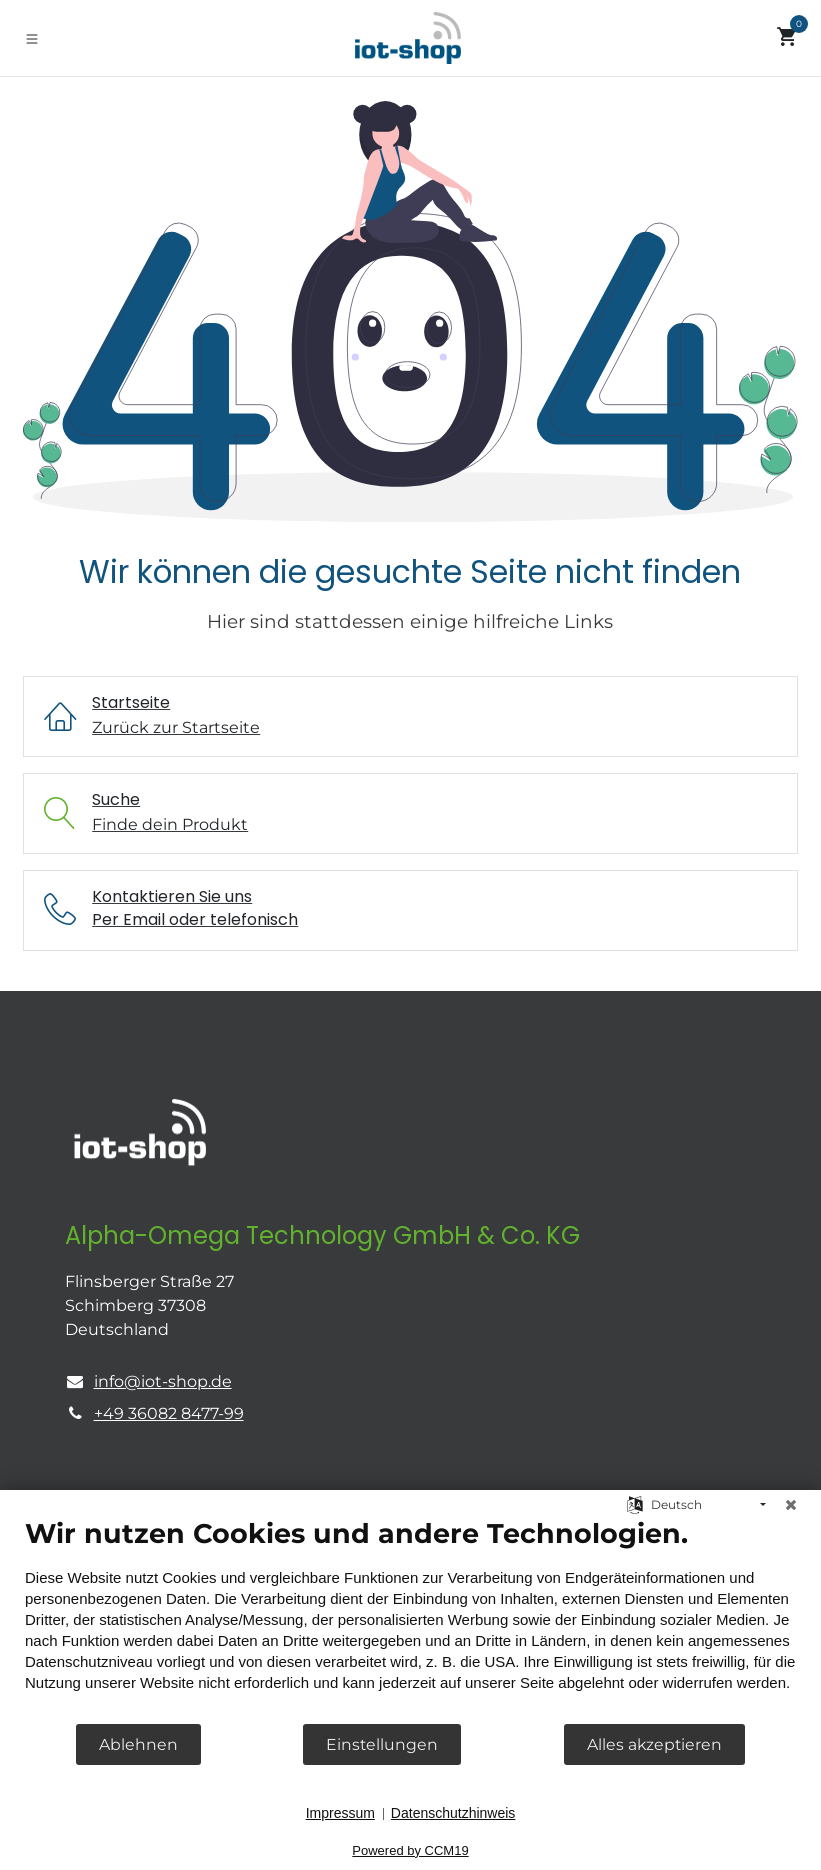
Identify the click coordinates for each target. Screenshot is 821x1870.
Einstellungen (382, 1744)
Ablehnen (138, 1744)
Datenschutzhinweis (453, 1813)
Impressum (340, 1813)
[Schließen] (791, 1505)
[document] (410, 1619)
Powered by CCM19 (410, 1850)
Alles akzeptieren (654, 1744)
